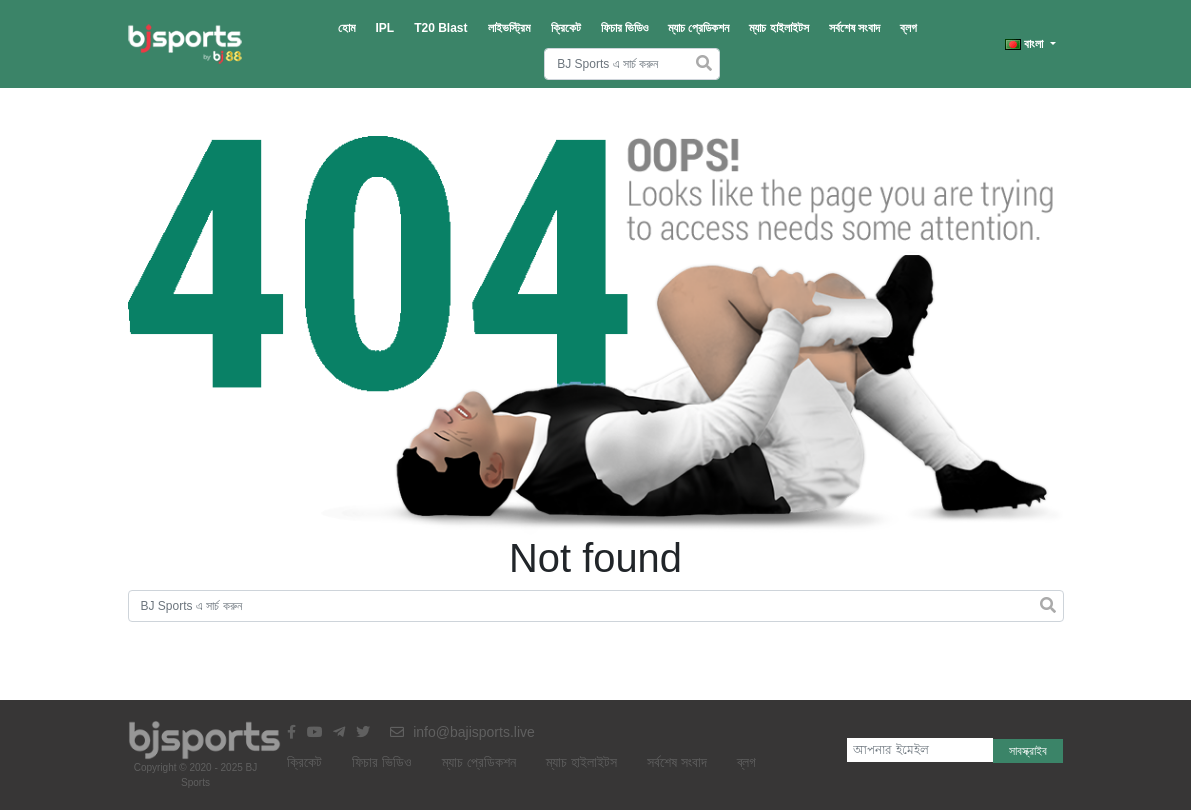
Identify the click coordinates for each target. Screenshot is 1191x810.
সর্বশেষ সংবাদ (854, 28)
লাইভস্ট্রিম (509, 28)
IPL (385, 28)
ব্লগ (908, 28)
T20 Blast (440, 28)
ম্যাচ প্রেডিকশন (698, 28)
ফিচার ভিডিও (624, 28)
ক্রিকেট (566, 28)
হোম (347, 28)
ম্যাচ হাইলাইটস (778, 28)
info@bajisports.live (462, 732)
